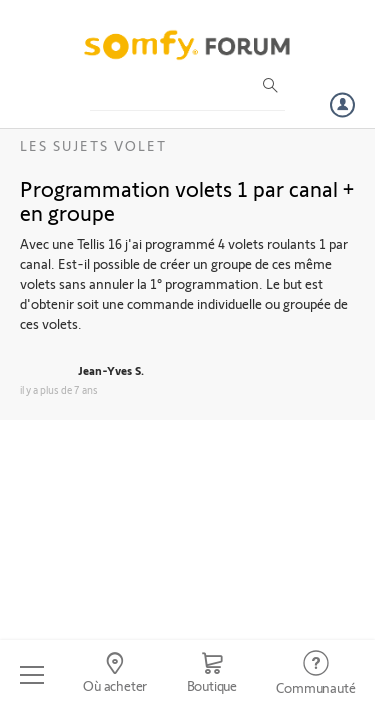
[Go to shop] (212, 675)
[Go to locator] (114, 675)
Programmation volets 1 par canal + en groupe (187, 200)
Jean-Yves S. (111, 370)
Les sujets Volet (93, 145)
